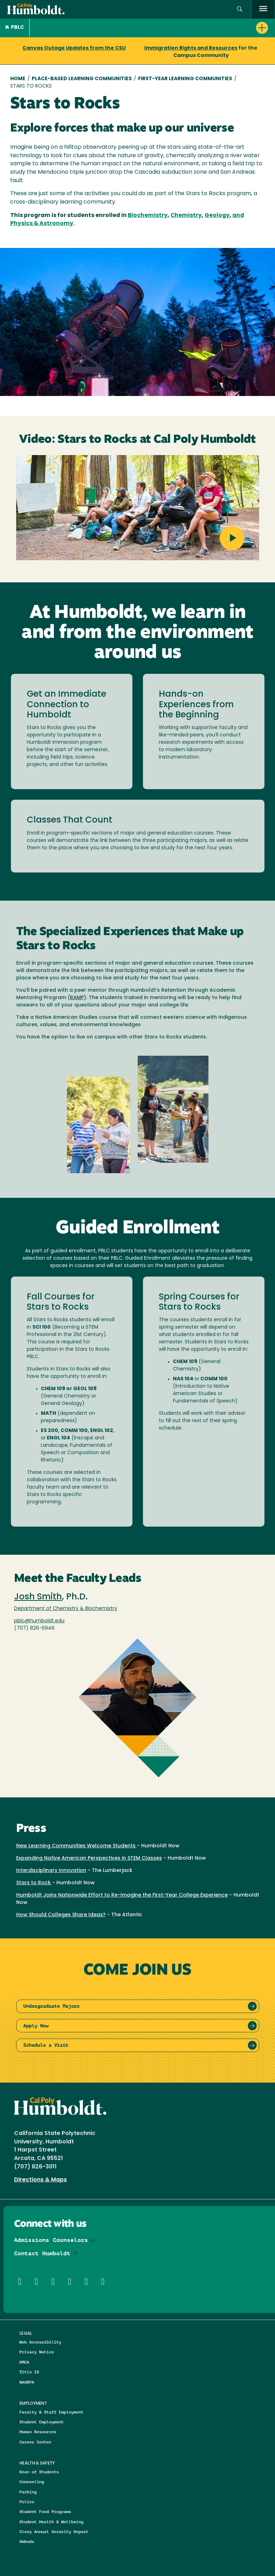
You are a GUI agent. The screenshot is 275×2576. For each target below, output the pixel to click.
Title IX (29, 2371)
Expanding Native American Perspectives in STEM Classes (89, 1858)
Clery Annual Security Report (53, 2531)
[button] (239, 9)
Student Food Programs (45, 2511)
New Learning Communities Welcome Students (76, 1846)
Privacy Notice (36, 2351)
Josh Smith (38, 1597)
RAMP (77, 998)
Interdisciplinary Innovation (51, 1870)
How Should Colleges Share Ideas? (61, 1915)
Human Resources (37, 2431)
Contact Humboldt (42, 2253)
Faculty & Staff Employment (51, 2412)
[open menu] (263, 9)
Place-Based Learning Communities (82, 79)
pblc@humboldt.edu (39, 1621)
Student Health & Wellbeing (51, 2521)
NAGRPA (26, 2382)
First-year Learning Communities (185, 79)
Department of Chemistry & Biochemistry (65, 1608)
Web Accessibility (40, 2342)
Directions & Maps (40, 2180)
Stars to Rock (34, 1883)
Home (17, 79)
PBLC (14, 27)
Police (26, 2501)
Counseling (31, 2481)
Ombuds (26, 2541)
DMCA (24, 2362)
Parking (28, 2491)
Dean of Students (39, 2471)
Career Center (35, 2441)
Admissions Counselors (51, 2240)
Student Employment (41, 2421)
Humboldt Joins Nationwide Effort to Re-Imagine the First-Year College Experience (122, 1895)
